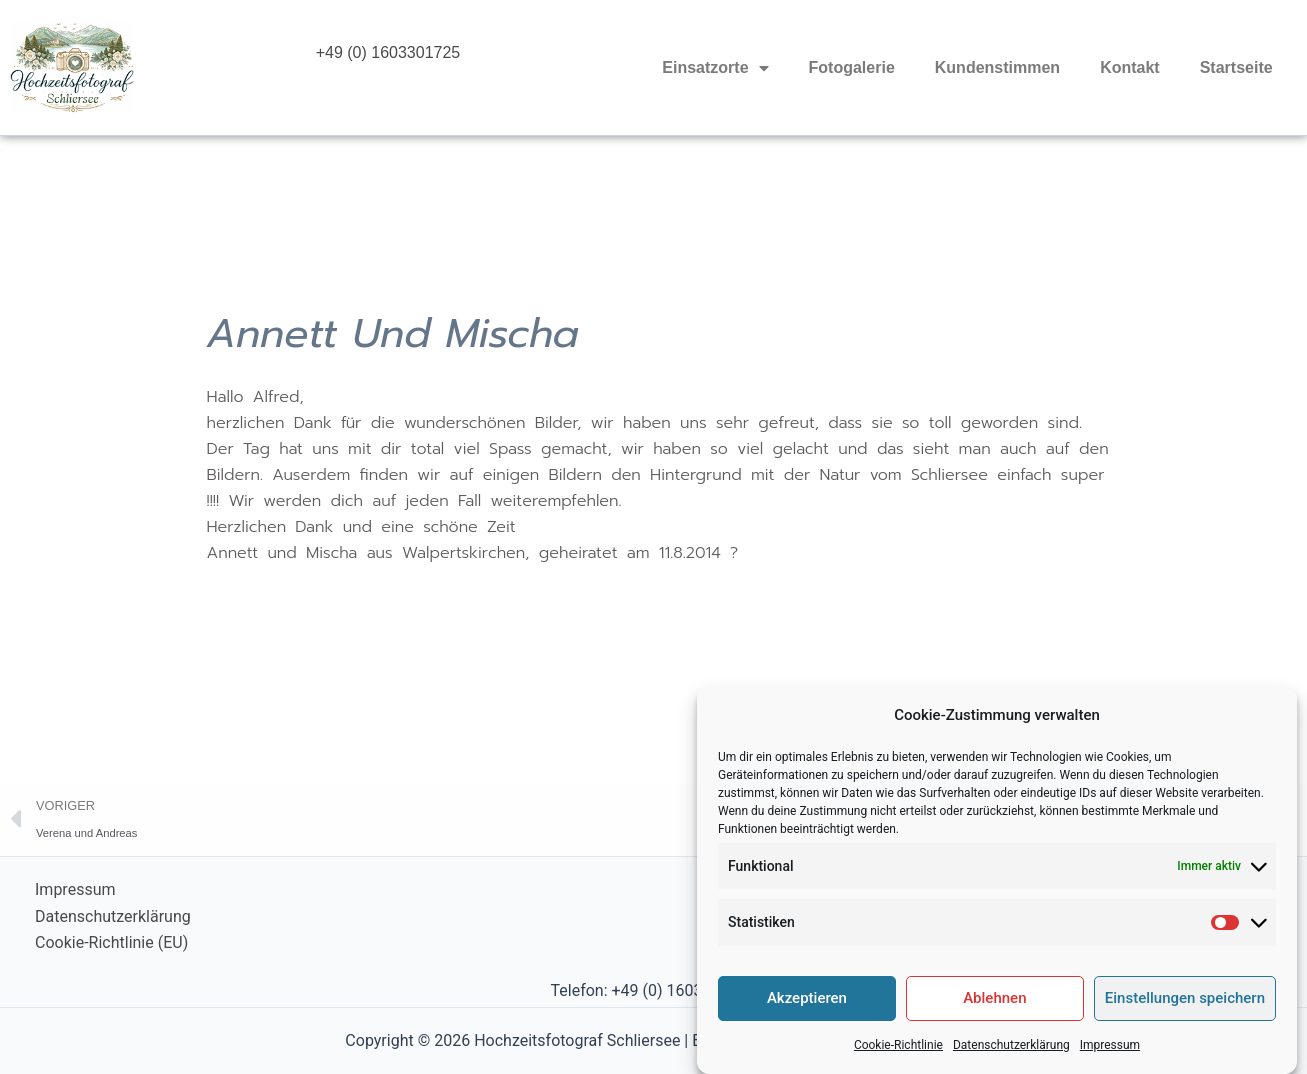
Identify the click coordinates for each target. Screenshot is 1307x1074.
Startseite (1236, 67)
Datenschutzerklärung (1011, 1060)
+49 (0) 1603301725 (388, 52)
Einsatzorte (715, 68)
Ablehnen (994, 1014)
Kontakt (1130, 67)
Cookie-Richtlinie (898, 1060)
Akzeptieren (807, 1014)
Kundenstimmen (997, 67)
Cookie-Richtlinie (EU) (111, 942)
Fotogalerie (852, 67)
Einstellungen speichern (1185, 1014)
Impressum (1110, 1060)
